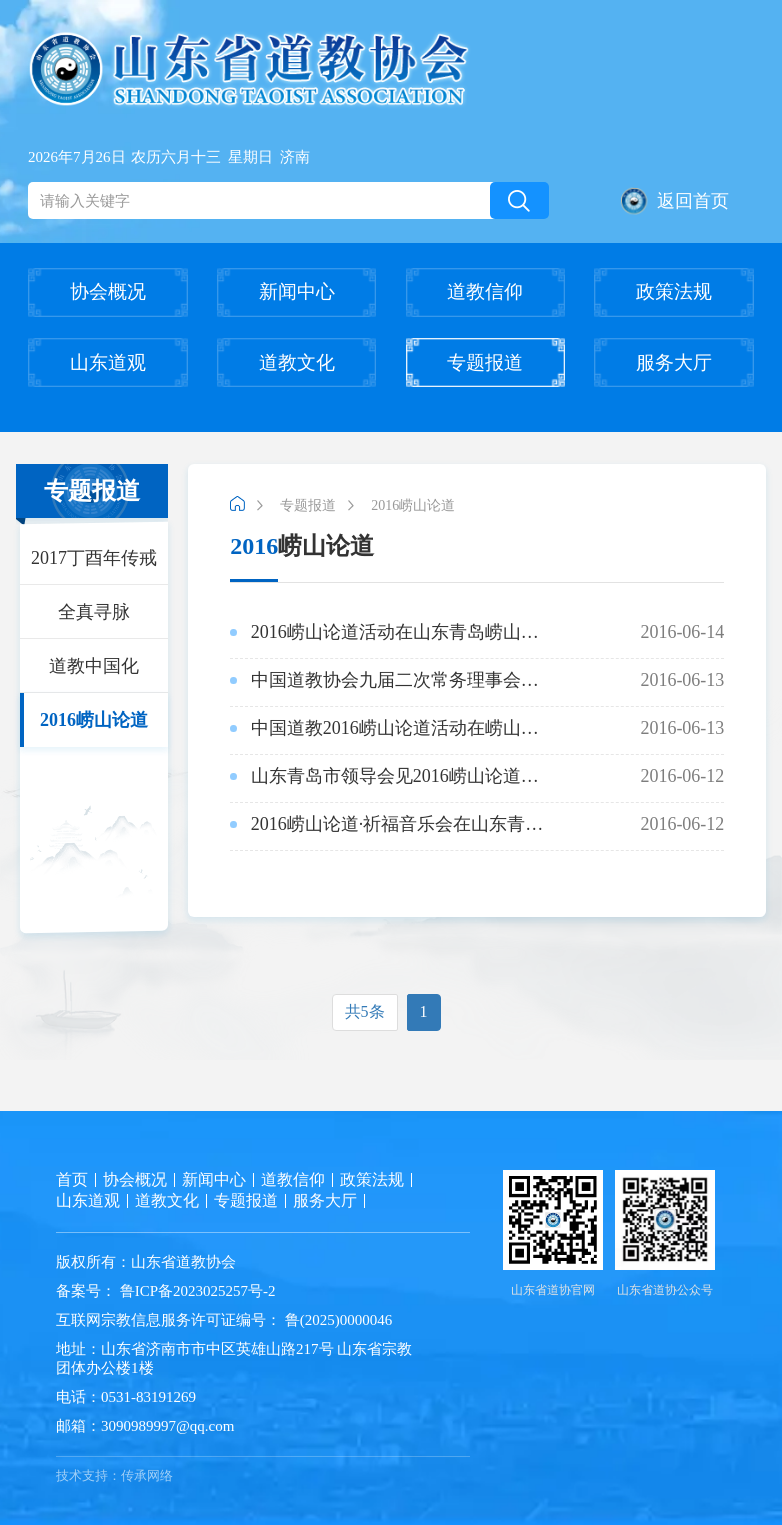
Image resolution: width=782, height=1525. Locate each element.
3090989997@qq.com (167, 1426)
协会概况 (108, 291)
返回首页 (675, 201)
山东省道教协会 (183, 1262)
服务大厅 (674, 362)
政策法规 (674, 291)
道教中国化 (94, 666)
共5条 (365, 1011)
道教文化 (297, 362)
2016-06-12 (477, 776)
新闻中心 (297, 291)
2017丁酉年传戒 (94, 558)
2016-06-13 (477, 680)
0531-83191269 (148, 1397)
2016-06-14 (477, 632)
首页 (72, 1179)
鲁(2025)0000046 (336, 1320)
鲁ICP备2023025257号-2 (198, 1291)
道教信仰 (485, 291)
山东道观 (108, 362)
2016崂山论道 (94, 720)
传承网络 (147, 1475)
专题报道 (485, 362)
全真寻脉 (94, 612)
